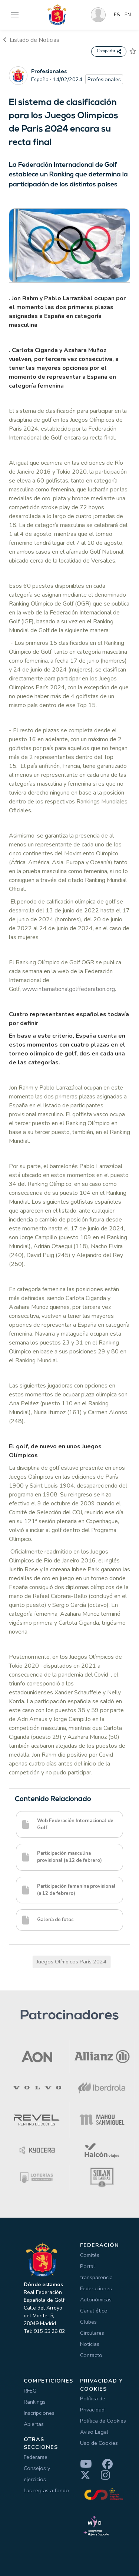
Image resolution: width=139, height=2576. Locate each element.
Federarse (35, 2457)
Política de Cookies (103, 2420)
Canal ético (93, 2310)
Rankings (35, 2402)
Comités (89, 2255)
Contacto (91, 2355)
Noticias (89, 2344)
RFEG (30, 2390)
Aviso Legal (94, 2432)
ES (117, 14)
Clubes (88, 2321)
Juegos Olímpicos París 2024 (71, 1961)
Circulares (92, 2333)
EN (128, 14)
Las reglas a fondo (46, 2490)
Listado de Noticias (31, 40)
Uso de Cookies (99, 2443)
